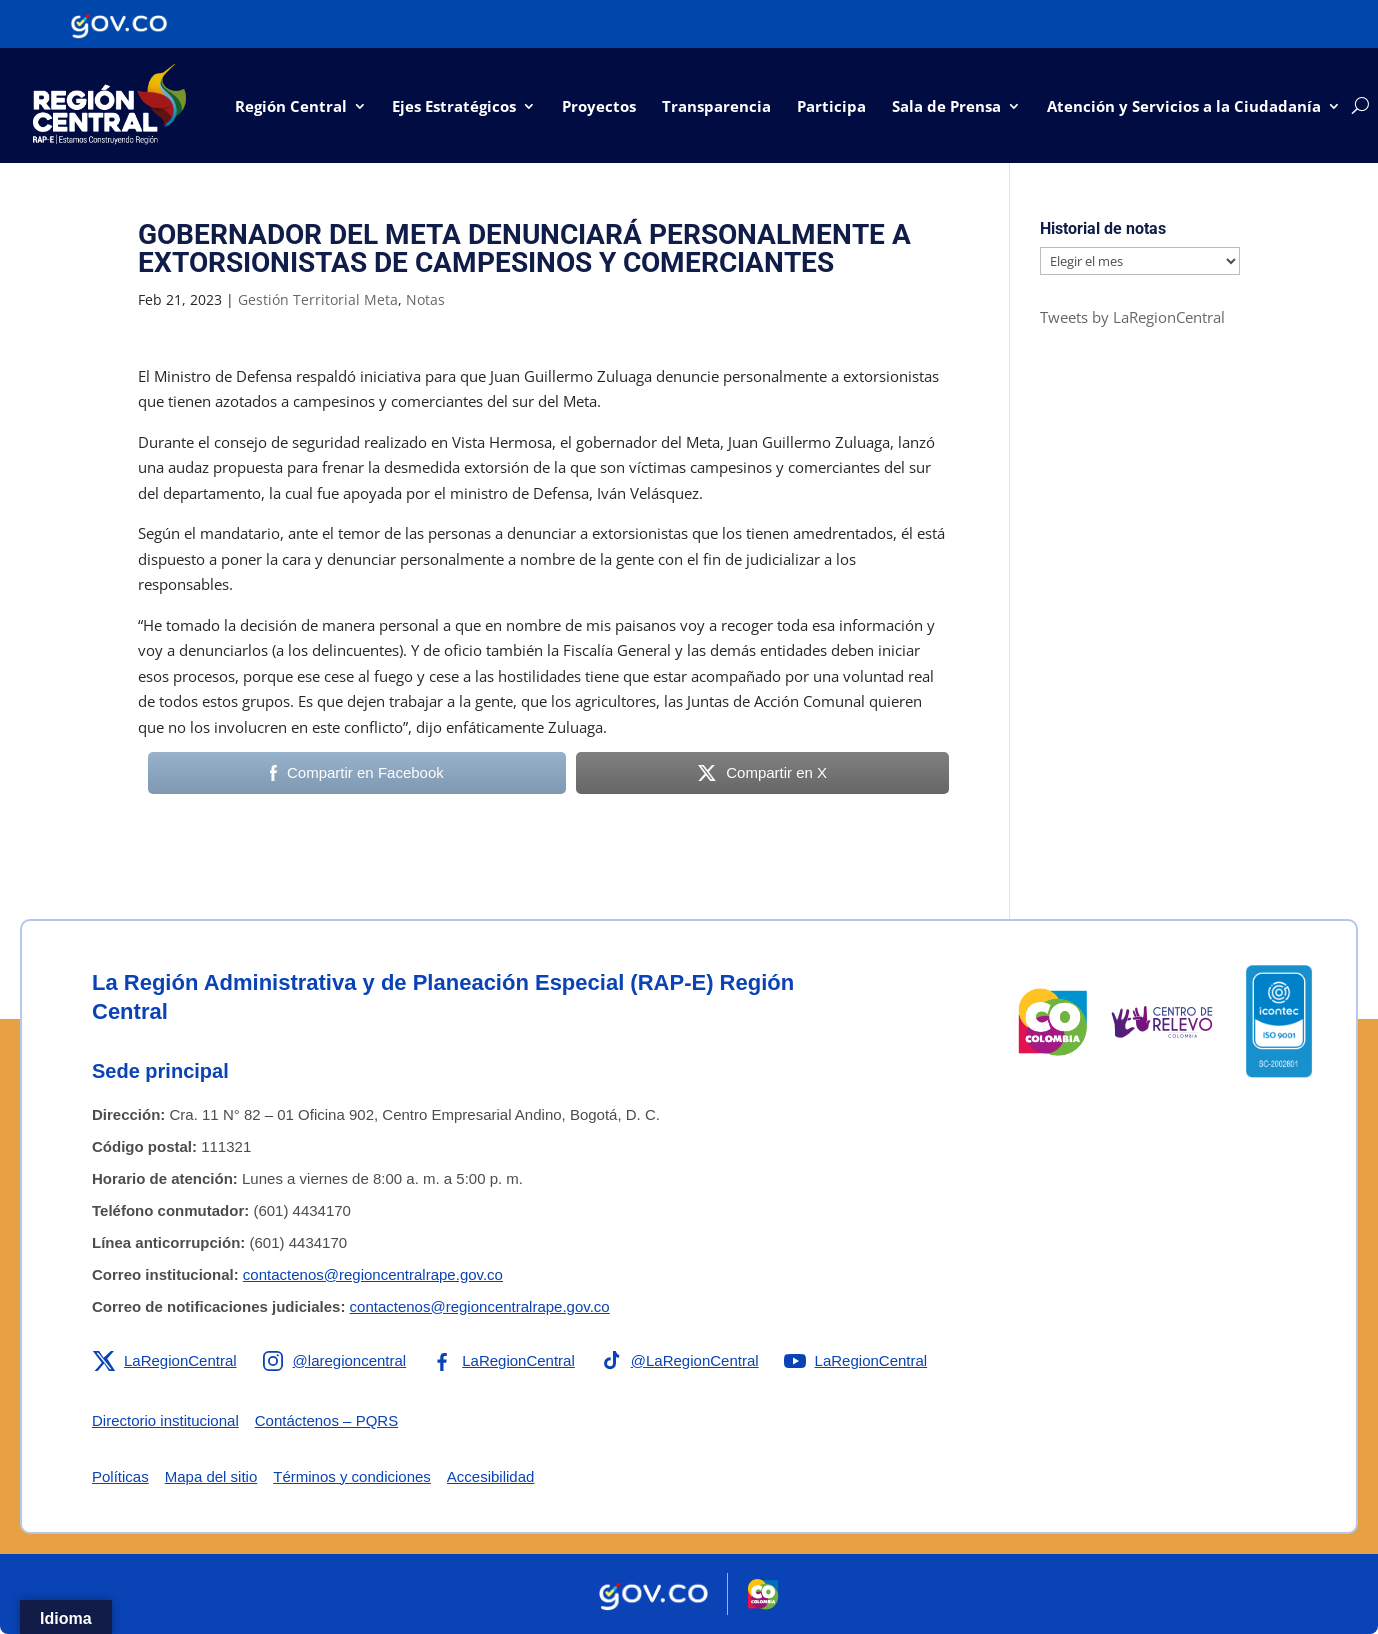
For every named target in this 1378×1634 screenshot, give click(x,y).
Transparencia (716, 106)
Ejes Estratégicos (454, 106)
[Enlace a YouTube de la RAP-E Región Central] (855, 1361)
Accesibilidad (491, 1476)
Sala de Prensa (946, 106)
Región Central (291, 106)
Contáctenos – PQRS (326, 1420)
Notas (425, 299)
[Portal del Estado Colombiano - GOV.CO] (119, 24)
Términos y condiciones (352, 1476)
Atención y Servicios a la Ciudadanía (1184, 106)
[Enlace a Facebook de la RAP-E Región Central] (502, 1361)
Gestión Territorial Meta (318, 299)
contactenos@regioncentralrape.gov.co (373, 1274)
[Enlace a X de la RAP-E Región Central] (164, 1361)
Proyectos (599, 106)
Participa (831, 106)
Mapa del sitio (211, 1476)
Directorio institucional (165, 1420)
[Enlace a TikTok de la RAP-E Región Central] (679, 1361)
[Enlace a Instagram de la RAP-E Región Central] (334, 1361)
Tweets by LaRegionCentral (1132, 317)
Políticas (120, 1476)
